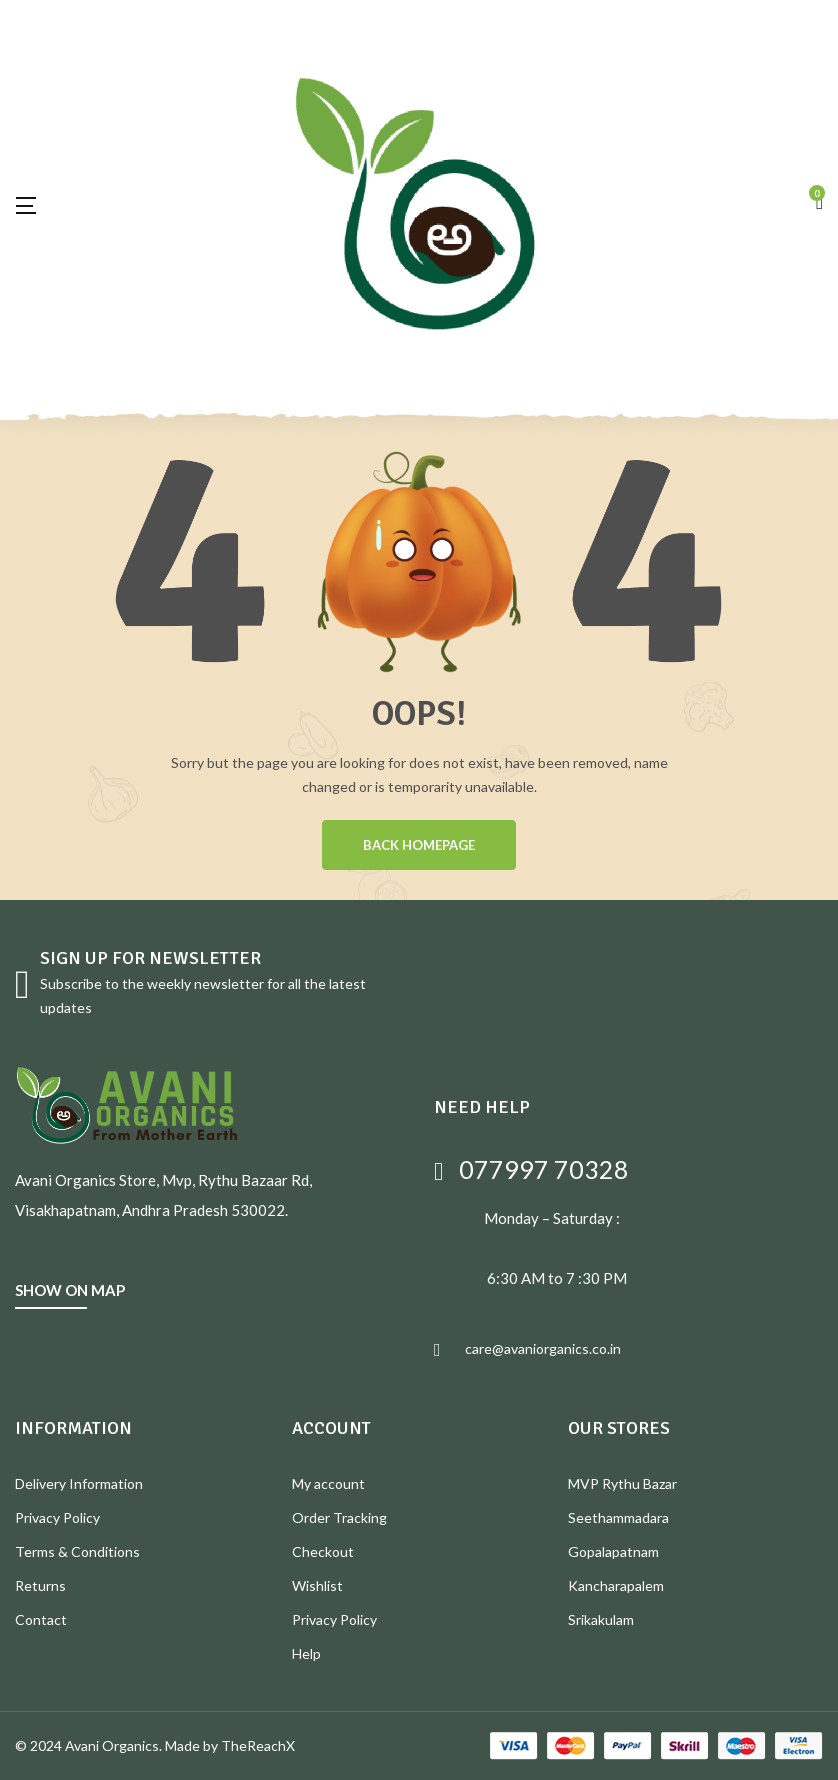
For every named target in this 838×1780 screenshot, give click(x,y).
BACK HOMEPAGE (419, 845)
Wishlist (317, 1585)
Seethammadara (618, 1517)
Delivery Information (79, 1483)
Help (306, 1653)
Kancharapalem (616, 1585)
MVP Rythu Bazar (622, 1483)
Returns (40, 1585)
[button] (819, 204)
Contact (41, 1619)
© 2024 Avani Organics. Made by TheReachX (155, 1745)
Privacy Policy (57, 1517)
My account (328, 1483)
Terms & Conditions (77, 1551)
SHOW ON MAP (70, 1290)
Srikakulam (601, 1619)
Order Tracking (339, 1517)
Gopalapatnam (613, 1551)
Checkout (323, 1551)
